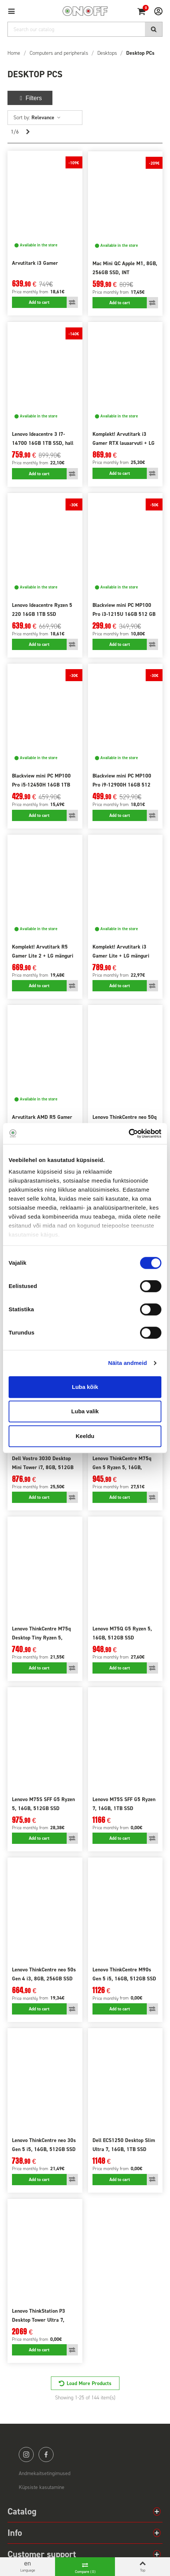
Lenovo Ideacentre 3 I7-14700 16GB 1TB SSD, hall (42, 439)
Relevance (46, 117)
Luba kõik (85, 1387)
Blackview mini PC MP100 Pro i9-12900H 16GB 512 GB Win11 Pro (121, 784)
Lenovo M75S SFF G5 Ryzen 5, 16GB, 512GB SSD (43, 1804)
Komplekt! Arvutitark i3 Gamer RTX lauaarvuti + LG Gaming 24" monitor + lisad (123, 443)
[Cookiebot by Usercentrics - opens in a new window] (128, 1133)
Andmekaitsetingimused (44, 2473)
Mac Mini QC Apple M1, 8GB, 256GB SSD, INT (124, 268)
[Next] (28, 132)
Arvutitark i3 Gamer (35, 263)
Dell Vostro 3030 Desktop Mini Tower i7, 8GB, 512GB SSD (42, 1467)
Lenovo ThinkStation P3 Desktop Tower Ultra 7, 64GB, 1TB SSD (38, 2320)
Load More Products (89, 2383)
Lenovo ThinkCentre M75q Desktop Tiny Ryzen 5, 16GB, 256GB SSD (41, 1637)
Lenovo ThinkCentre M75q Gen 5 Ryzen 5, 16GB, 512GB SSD (121, 1467)
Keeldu (85, 1436)
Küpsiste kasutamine (41, 2487)
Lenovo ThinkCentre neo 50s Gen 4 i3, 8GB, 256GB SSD (44, 1974)
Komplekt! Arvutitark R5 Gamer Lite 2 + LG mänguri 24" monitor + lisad (42, 955)
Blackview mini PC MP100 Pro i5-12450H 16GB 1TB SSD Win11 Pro (41, 784)
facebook (46, 2454)
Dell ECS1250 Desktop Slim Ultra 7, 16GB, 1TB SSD (123, 2145)
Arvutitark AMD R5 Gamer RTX (42, 1122)
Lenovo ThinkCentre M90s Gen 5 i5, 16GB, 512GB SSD (124, 1974)
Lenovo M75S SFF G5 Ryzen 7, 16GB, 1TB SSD (123, 1804)
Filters (30, 98)
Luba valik (84, 1411)
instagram (26, 2454)
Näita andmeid (127, 1363)
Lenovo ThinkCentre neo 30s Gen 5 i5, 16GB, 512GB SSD (44, 2145)
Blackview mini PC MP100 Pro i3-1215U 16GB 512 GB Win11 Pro (123, 614)
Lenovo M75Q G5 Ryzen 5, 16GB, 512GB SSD (122, 1633)
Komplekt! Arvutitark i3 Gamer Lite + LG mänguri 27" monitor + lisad (120, 955)
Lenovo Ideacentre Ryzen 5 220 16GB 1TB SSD (42, 610)
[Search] (85, 29)
